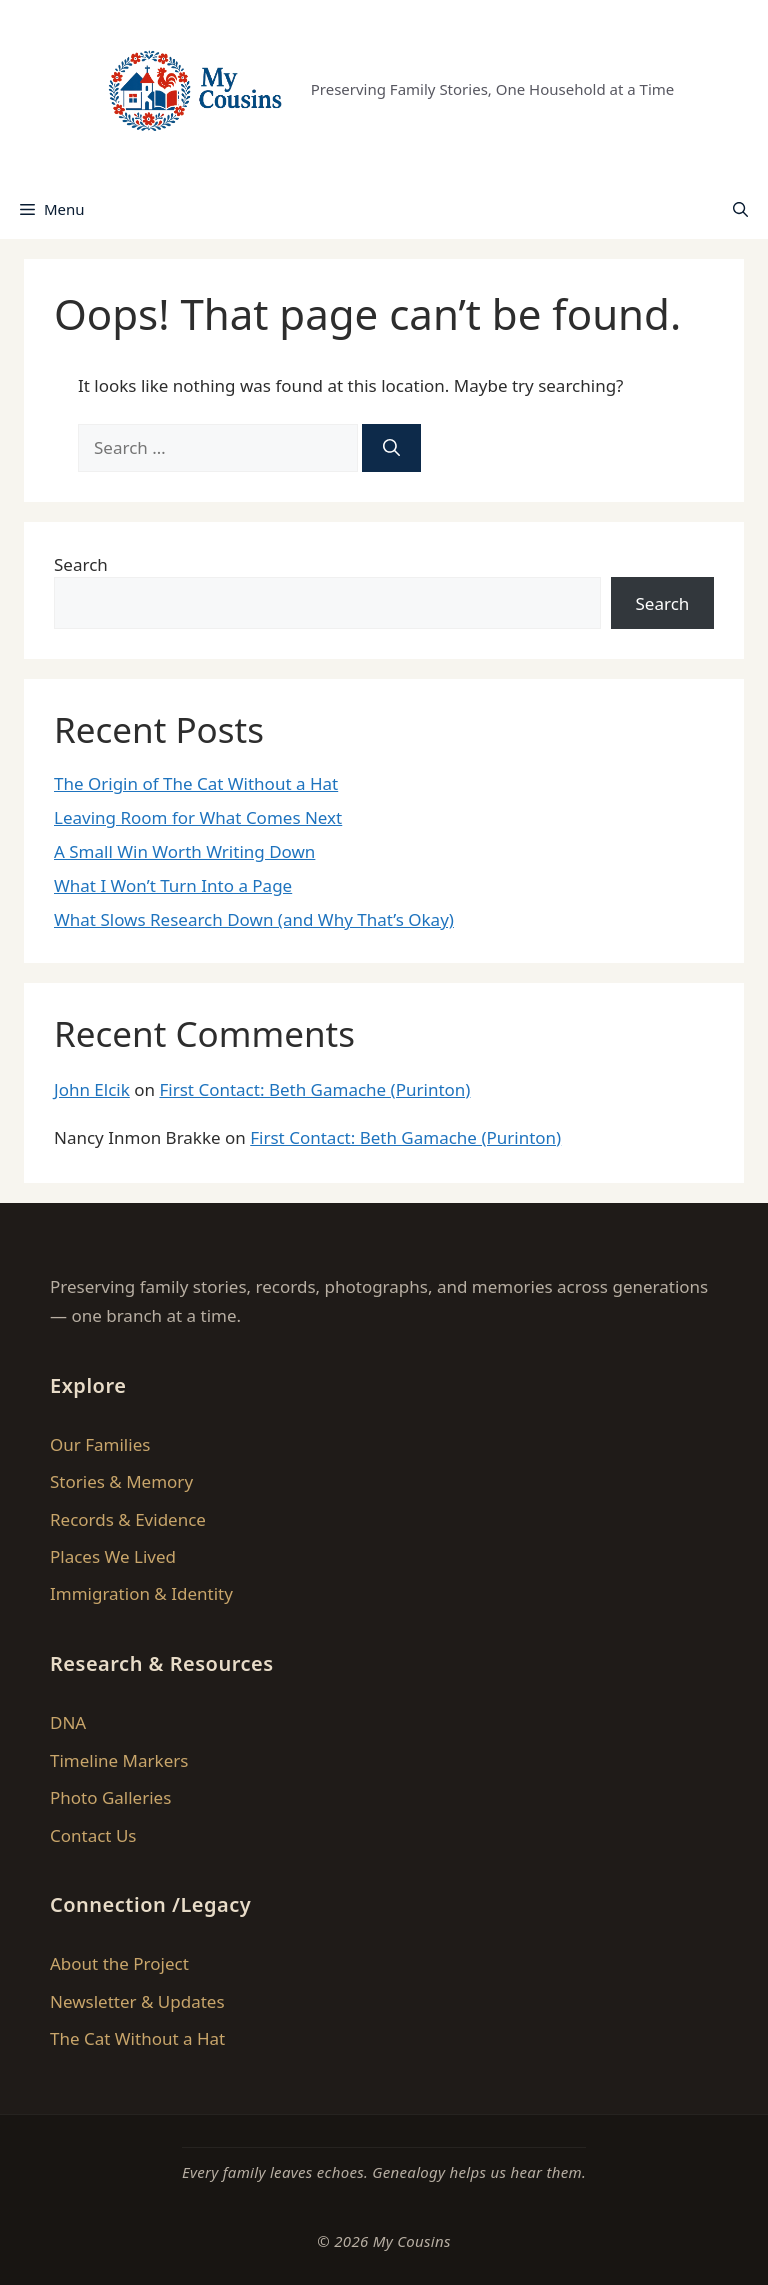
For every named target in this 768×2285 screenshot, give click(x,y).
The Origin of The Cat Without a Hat (196, 783)
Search (81, 564)
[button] (740, 209)
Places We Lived (113, 1556)
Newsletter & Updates (137, 2001)
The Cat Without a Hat (137, 2038)
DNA (68, 1722)
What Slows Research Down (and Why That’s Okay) (254, 919)
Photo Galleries (110, 1797)
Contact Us (93, 1835)
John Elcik (92, 1089)
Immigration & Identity (141, 1593)
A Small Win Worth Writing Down (184, 851)
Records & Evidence (128, 1519)
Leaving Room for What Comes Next (198, 817)
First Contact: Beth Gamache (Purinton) (314, 1089)
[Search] (391, 448)
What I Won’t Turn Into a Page (173, 885)
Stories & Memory (121, 1481)
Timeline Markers (119, 1760)
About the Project (119, 1963)
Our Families (100, 1444)
